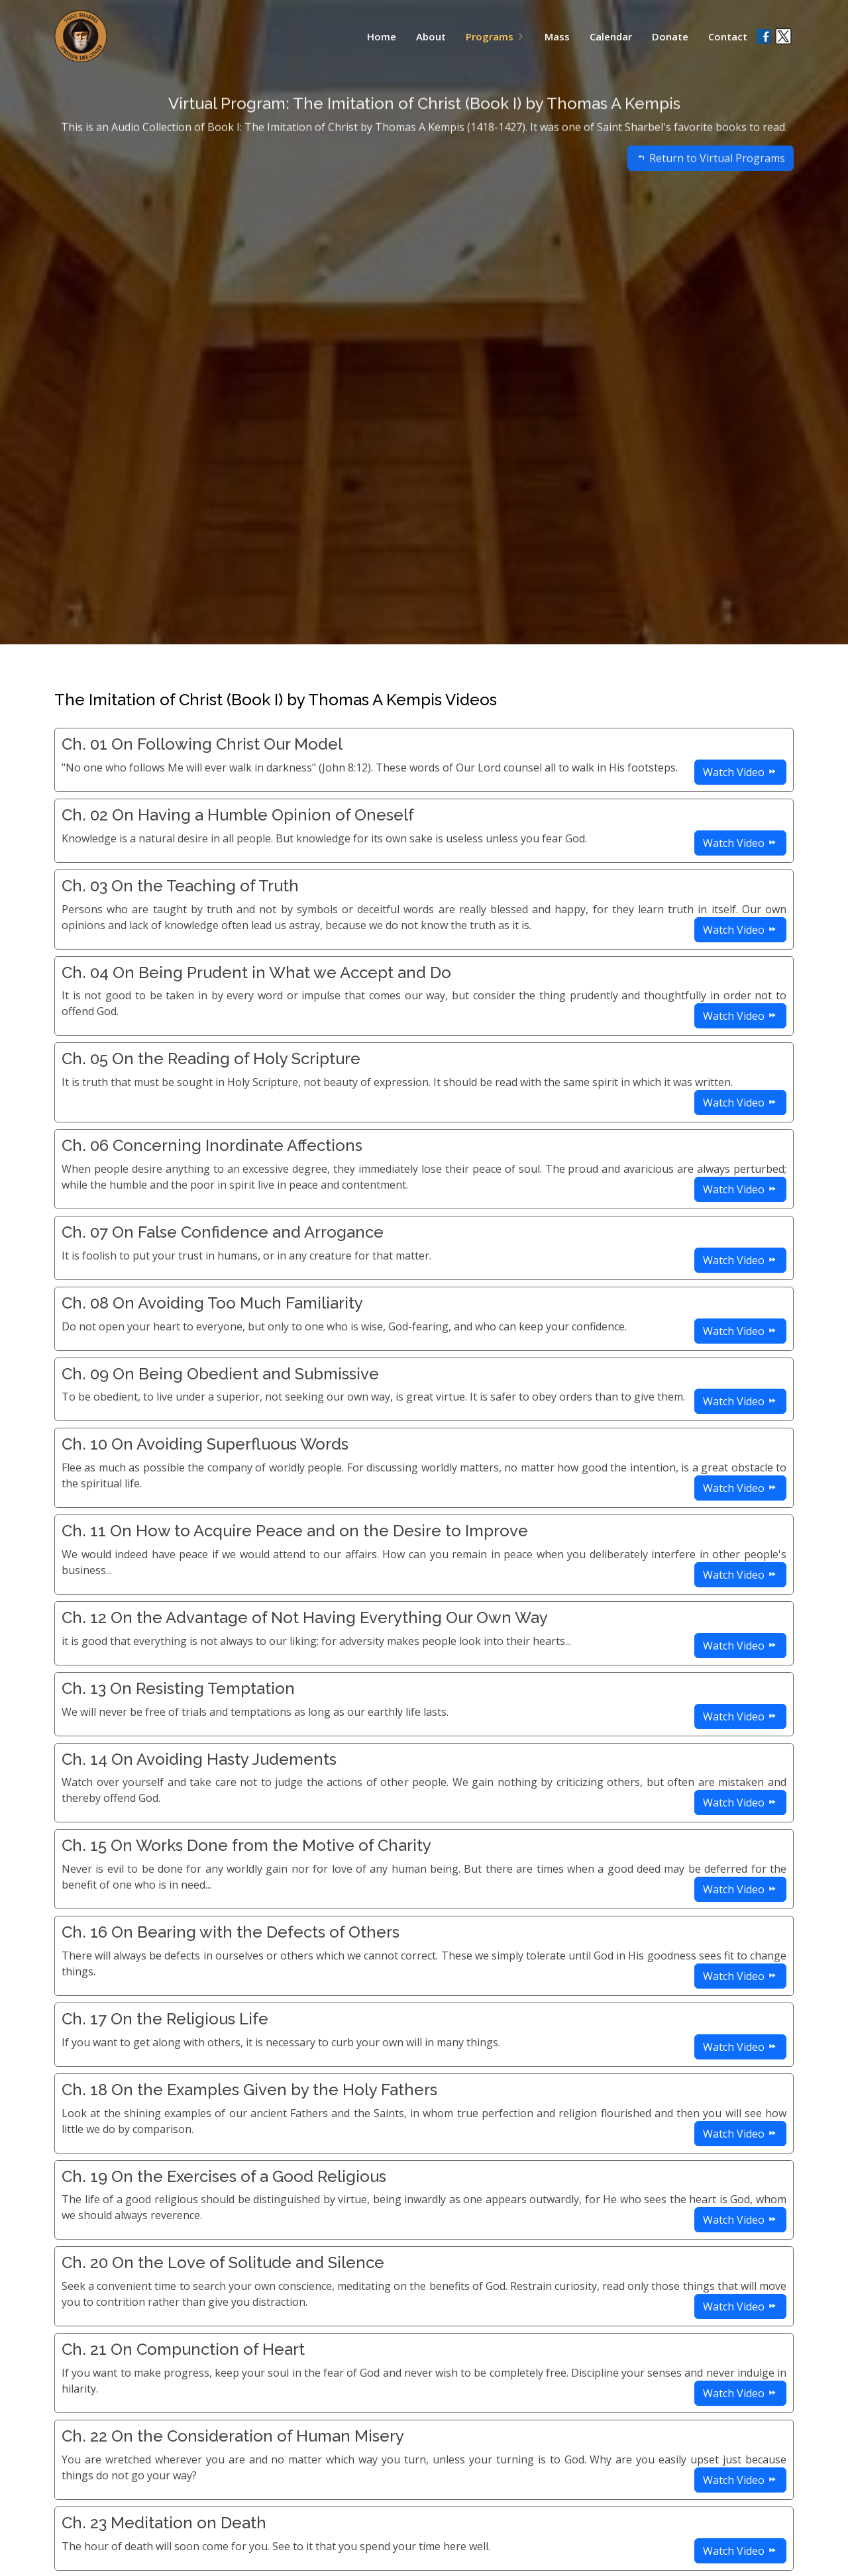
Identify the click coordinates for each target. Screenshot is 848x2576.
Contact (727, 36)
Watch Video (740, 772)
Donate (670, 36)
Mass (557, 36)
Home (381, 36)
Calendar (611, 36)
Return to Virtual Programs (710, 177)
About (431, 36)
